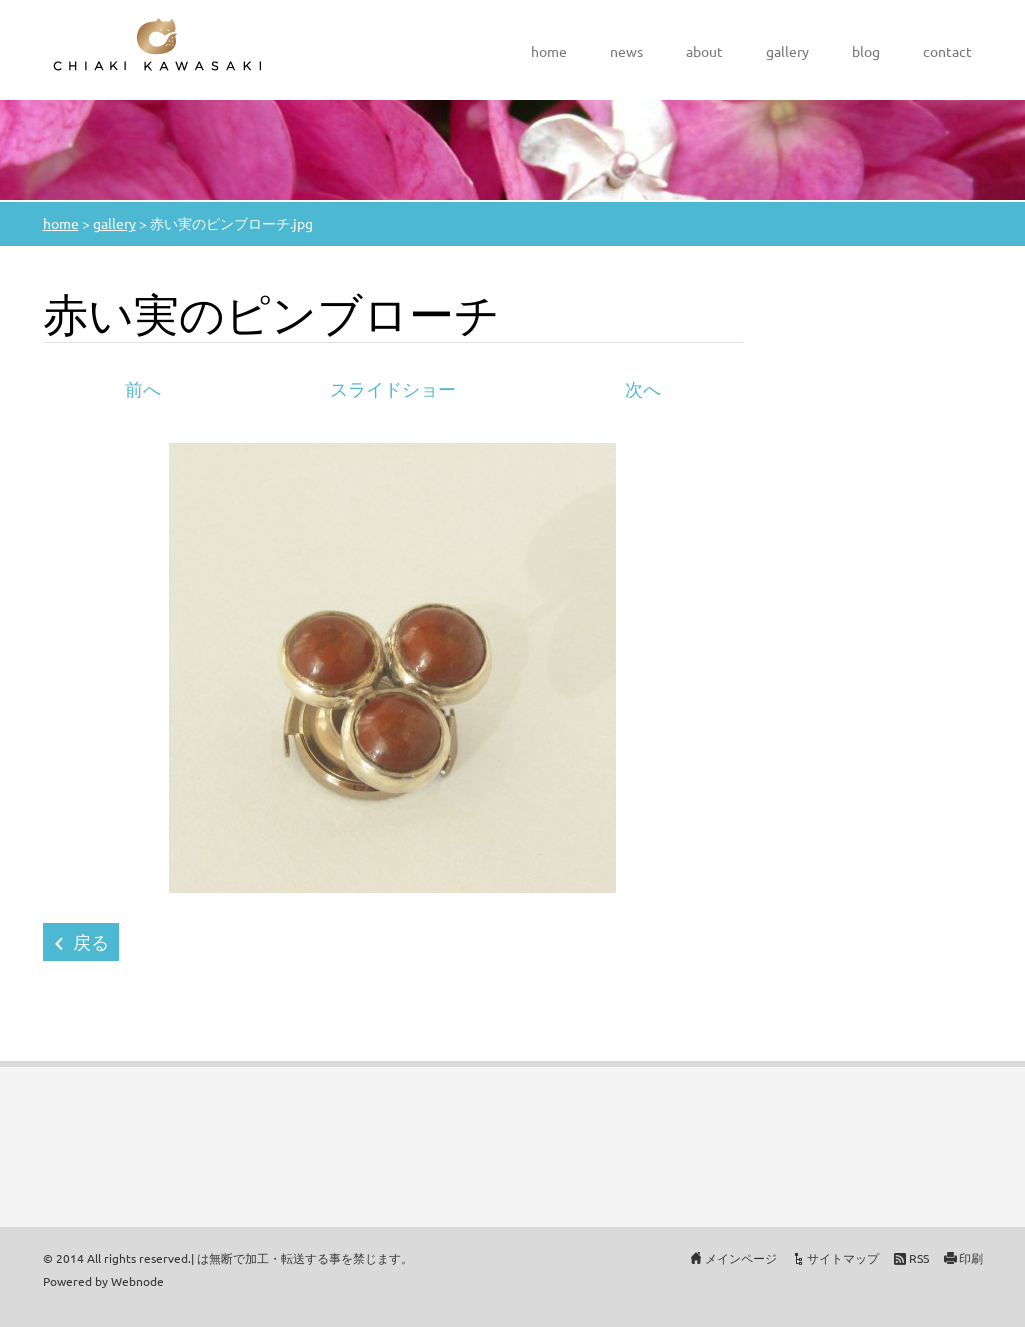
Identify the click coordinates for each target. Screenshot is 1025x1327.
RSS (919, 1258)
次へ (643, 388)
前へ (143, 388)
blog (866, 51)
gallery (787, 51)
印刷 (971, 1258)
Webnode (137, 1281)
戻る (91, 941)
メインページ (741, 1258)
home (549, 51)
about (704, 51)
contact (947, 51)
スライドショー (393, 388)
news (626, 51)
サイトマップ (843, 1258)
